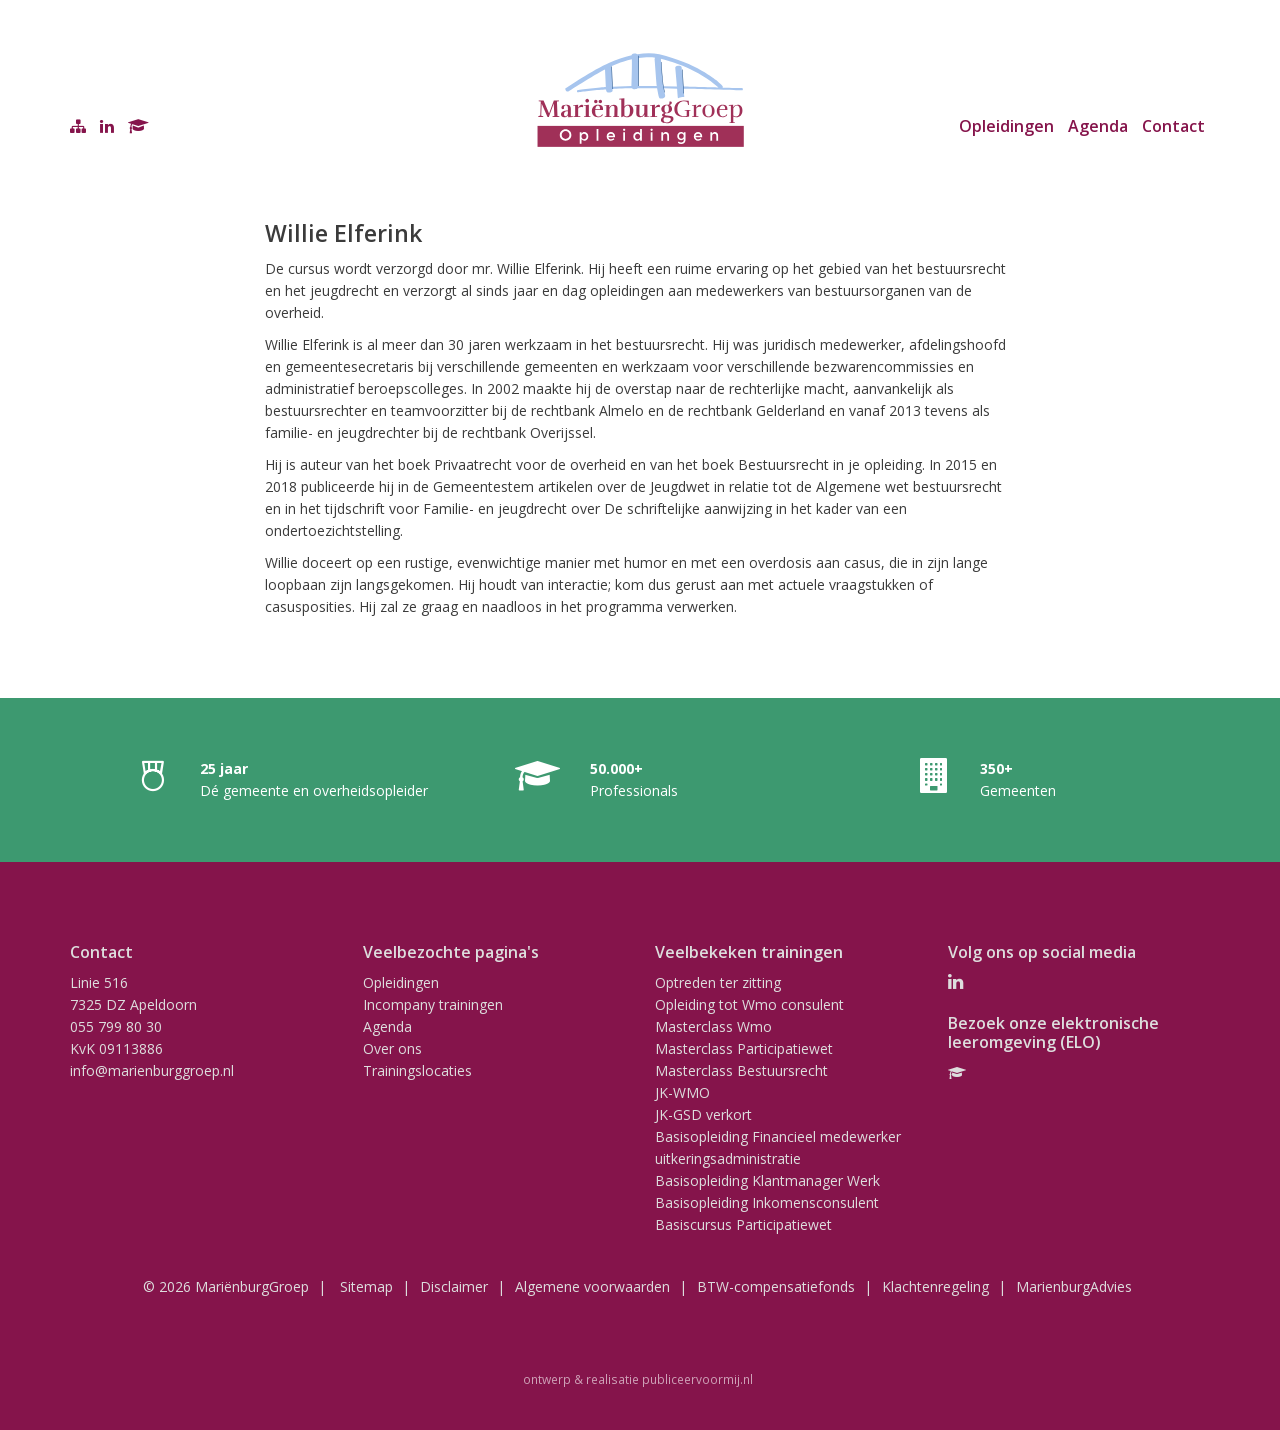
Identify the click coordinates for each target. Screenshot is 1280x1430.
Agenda (1098, 126)
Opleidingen (1006, 126)
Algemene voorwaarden (592, 1286)
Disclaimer (454, 1286)
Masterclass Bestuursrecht (741, 1070)
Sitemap (366, 1286)
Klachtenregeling (935, 1286)
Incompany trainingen (433, 1004)
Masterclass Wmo (713, 1026)
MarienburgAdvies (1074, 1286)
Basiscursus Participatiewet (743, 1224)
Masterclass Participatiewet (744, 1048)
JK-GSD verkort (703, 1114)
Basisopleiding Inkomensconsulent (767, 1202)
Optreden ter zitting (718, 982)
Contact (1173, 126)
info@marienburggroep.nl (152, 1070)
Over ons (392, 1048)
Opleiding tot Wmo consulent (749, 1004)
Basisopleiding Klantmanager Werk (767, 1180)
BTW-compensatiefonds (776, 1286)
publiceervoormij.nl (697, 1379)
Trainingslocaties (417, 1070)
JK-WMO (682, 1092)
